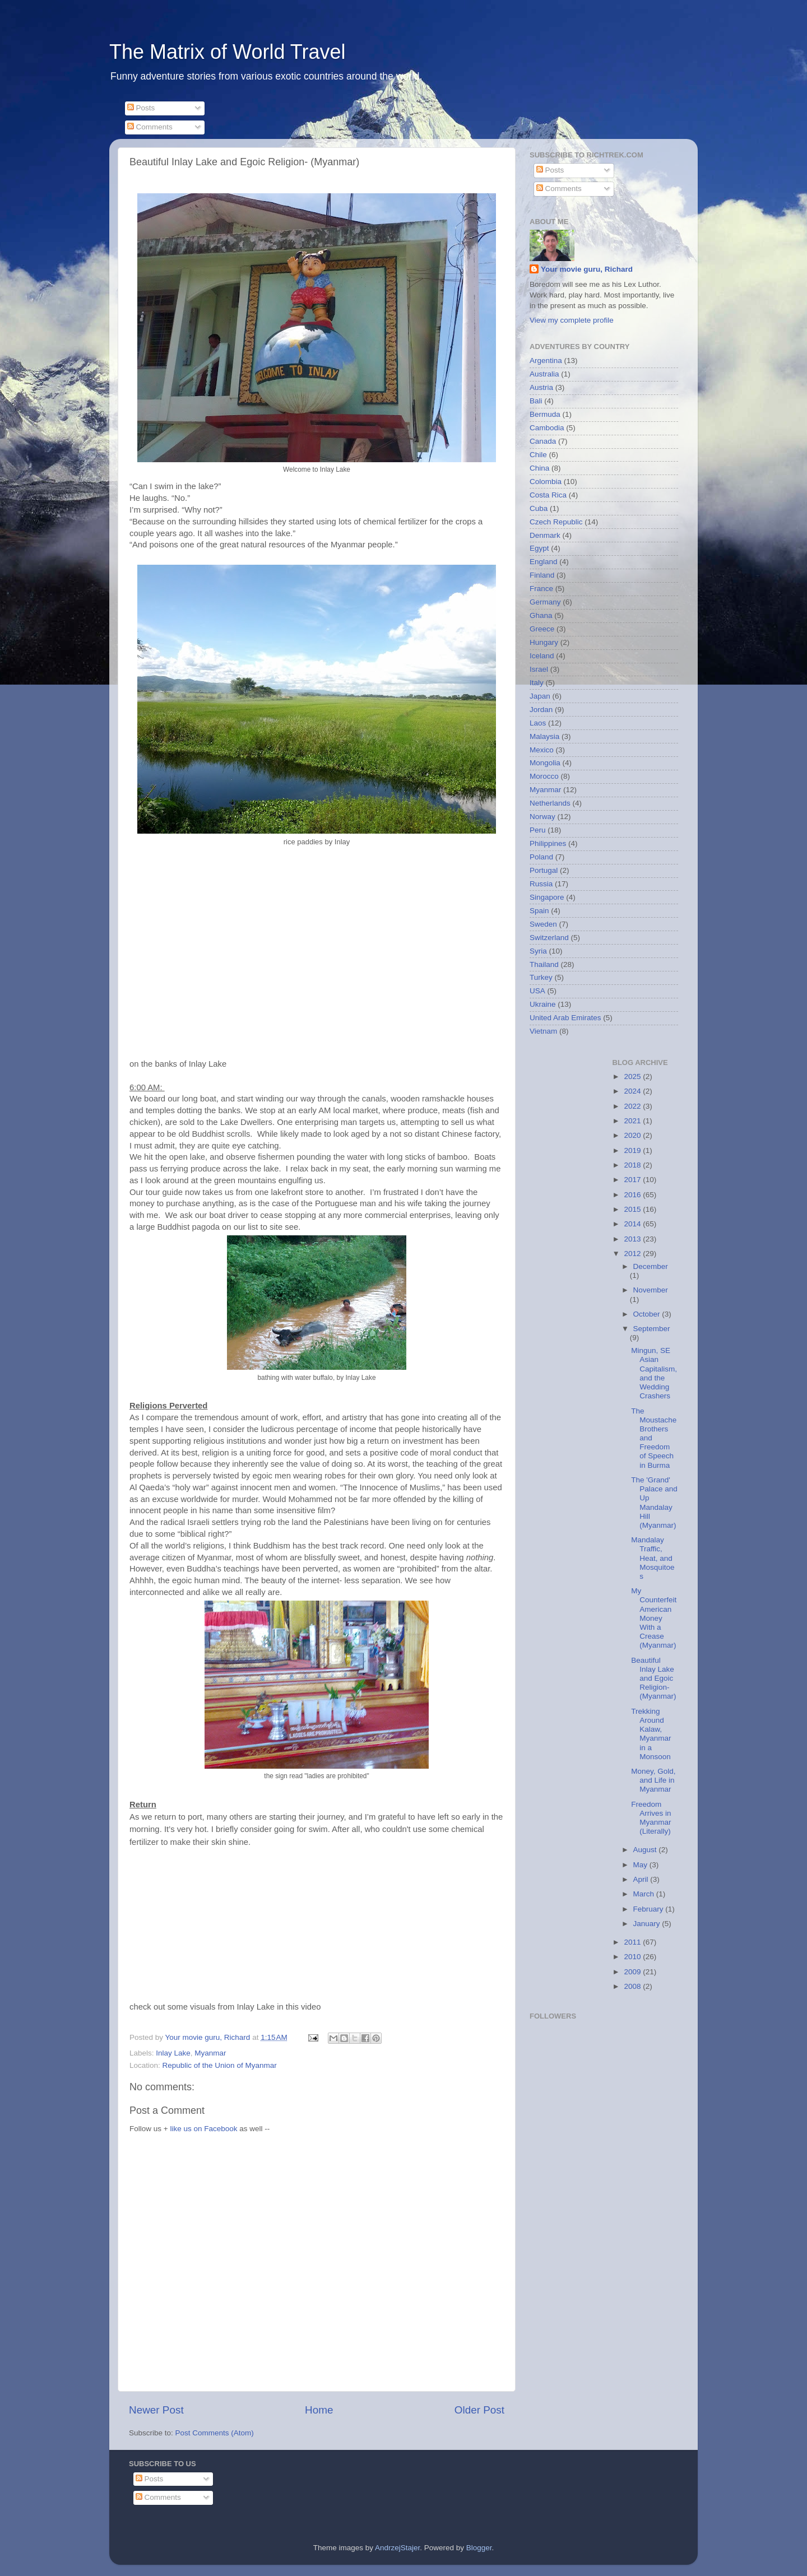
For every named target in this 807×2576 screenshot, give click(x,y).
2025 (633, 1076)
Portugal (544, 870)
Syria (538, 951)
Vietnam (543, 1031)
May (641, 1865)
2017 (633, 1179)
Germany (545, 602)
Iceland (542, 656)
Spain (539, 910)
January (647, 1923)
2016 (633, 1195)
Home (319, 2410)
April (642, 1879)
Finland (542, 575)
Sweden (543, 924)
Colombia (546, 481)
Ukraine (543, 1004)
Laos (538, 723)
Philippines (548, 843)
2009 (633, 1972)
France (541, 588)
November (650, 1290)
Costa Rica (548, 495)
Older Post (479, 2410)
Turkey (541, 977)
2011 (633, 1942)
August (646, 1849)
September (651, 1328)
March (644, 1894)
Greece (542, 629)
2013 (633, 1239)
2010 (633, 1956)
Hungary (544, 642)
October (647, 1314)
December (650, 1266)
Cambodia (547, 428)
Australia (544, 374)
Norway (542, 816)
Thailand (544, 964)
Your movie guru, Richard (587, 269)
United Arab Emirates (565, 1017)
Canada (543, 441)
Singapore (547, 897)
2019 (633, 1150)
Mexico (542, 750)
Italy (537, 682)
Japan (540, 696)
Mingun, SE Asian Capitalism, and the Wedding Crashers (654, 1373)
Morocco (544, 776)
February (649, 1909)
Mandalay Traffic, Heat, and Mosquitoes (652, 1558)
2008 (633, 1986)
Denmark (545, 535)
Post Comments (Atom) (214, 2433)
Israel (539, 669)
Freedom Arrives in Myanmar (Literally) (651, 1818)
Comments (150, 127)
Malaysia (544, 736)
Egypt (539, 548)
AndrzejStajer (397, 2548)
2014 (633, 1224)
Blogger (479, 2548)
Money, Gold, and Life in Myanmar (653, 1780)
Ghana (541, 615)
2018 (633, 1165)
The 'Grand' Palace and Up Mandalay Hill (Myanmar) (654, 1502)
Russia (541, 884)
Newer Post (156, 2410)
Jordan (541, 709)
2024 (633, 1091)
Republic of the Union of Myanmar (220, 2065)
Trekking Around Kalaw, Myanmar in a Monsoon (651, 1734)
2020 (633, 1135)
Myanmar (210, 2053)
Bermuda (545, 414)
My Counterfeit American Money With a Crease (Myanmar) (653, 1618)
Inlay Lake (173, 2053)
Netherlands (550, 803)
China (539, 468)
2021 (633, 1121)
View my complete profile (572, 320)
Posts (141, 108)
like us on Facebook (203, 2128)
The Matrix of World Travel (227, 51)
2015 (633, 1209)
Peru (538, 830)
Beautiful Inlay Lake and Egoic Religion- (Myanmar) (653, 1678)
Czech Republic (556, 522)
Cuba (539, 508)
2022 (633, 1106)
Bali (536, 401)
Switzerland (549, 937)
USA (537, 991)
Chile (538, 454)
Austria (541, 387)
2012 (633, 1253)
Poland (541, 857)
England (544, 561)
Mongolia (545, 763)
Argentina (546, 360)
